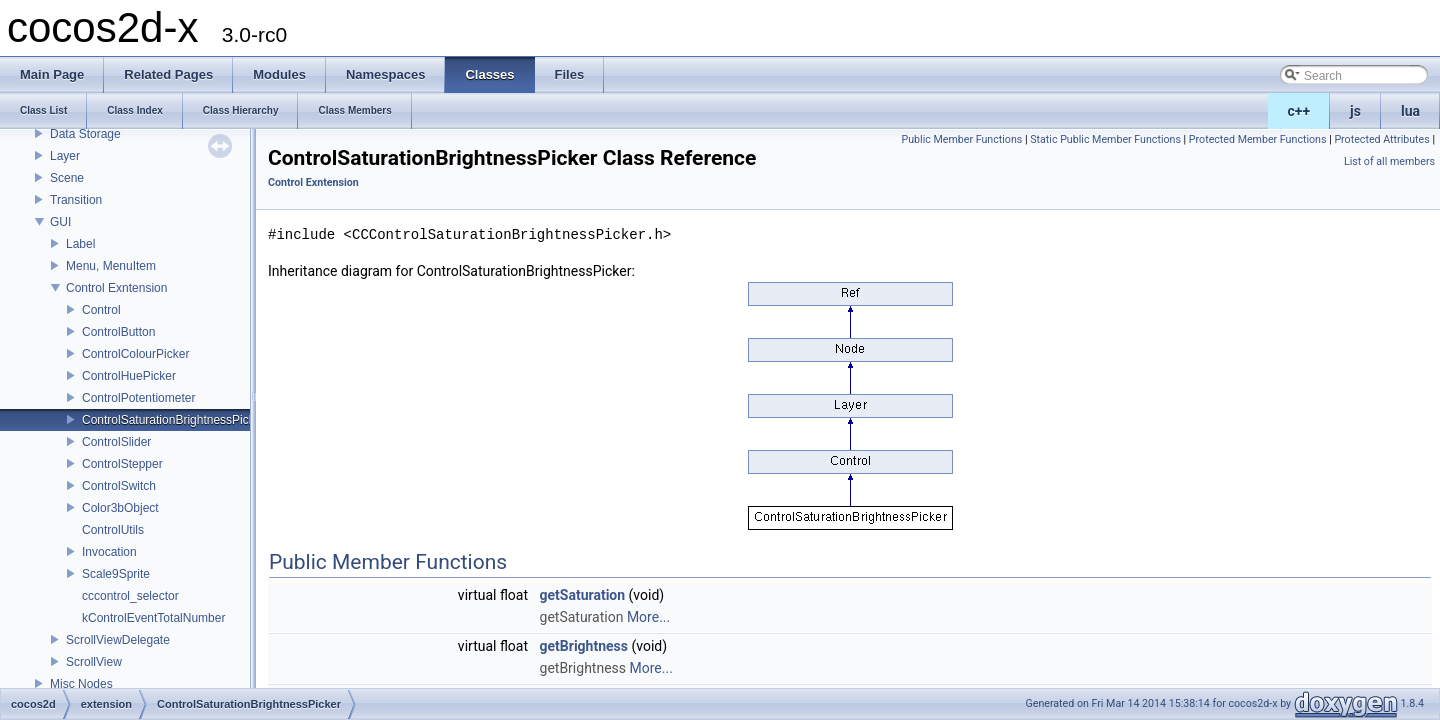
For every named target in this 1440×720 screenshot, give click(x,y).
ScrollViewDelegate (118, 640)
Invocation (109, 552)
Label (80, 244)
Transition (76, 200)
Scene (67, 178)
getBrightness (584, 646)
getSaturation (583, 595)
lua (1410, 111)
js (1355, 111)
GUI (60, 222)
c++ (1299, 111)
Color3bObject (120, 508)
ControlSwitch (119, 486)
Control (101, 310)
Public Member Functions (962, 139)
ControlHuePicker (129, 376)
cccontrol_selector (130, 596)
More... (648, 617)
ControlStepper (122, 464)
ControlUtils (113, 530)
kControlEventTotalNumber (153, 618)
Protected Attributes (1381, 139)
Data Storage (85, 134)
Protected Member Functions (1258, 139)
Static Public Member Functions (1105, 139)
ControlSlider (116, 442)
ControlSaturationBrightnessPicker (173, 420)
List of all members (1389, 161)
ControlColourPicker (135, 354)
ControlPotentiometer (138, 398)
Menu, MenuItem (111, 266)
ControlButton (118, 332)
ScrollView (94, 662)
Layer (65, 156)
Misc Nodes (81, 684)
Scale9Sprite (116, 574)
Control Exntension (116, 288)
